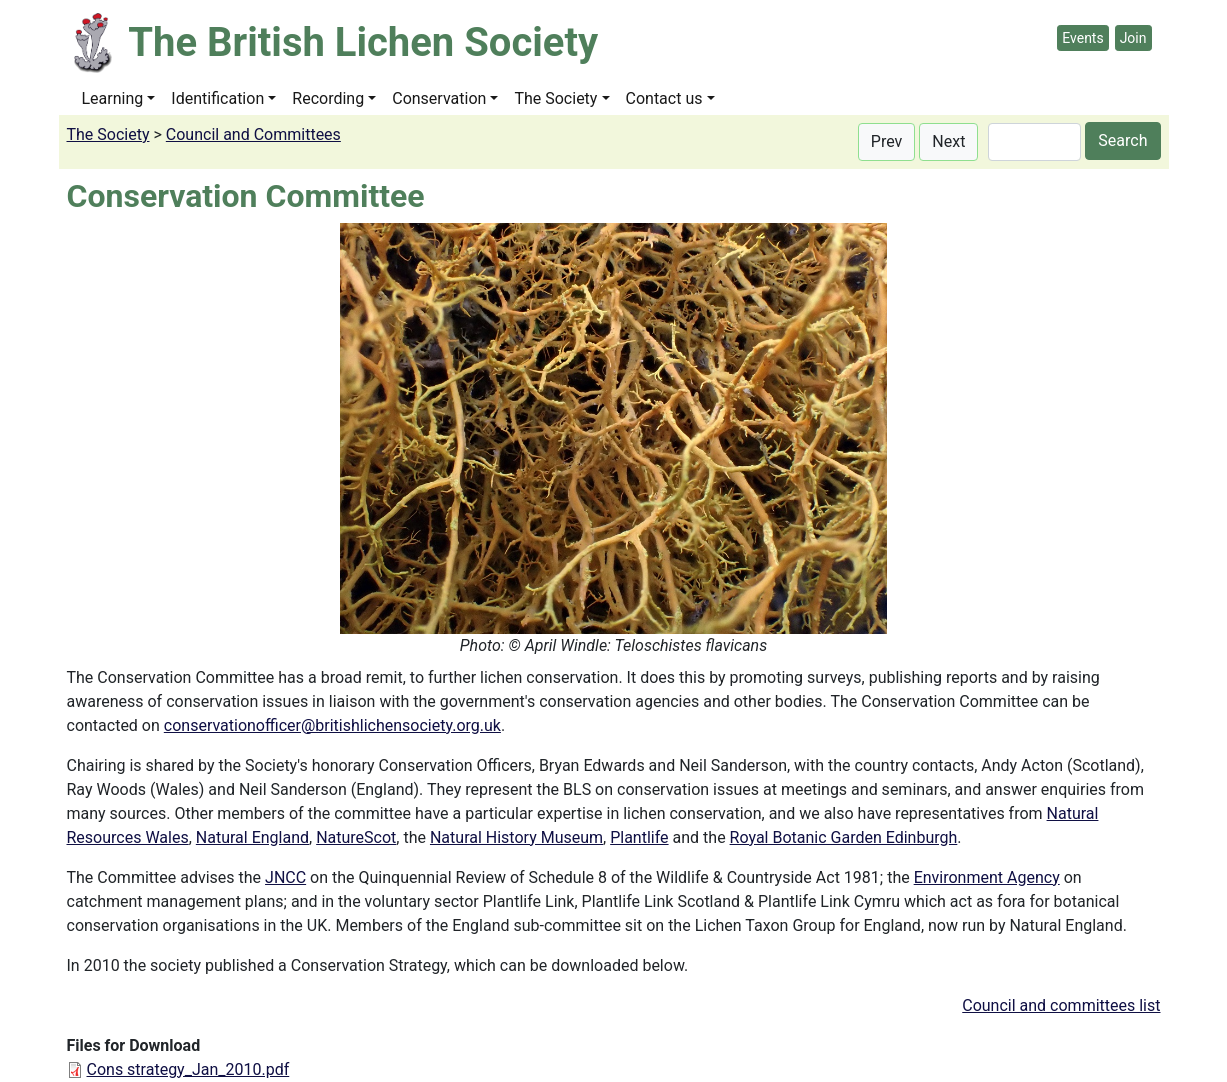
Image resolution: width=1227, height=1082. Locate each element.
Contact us (664, 98)
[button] (887, 142)
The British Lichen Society (363, 42)
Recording (328, 98)
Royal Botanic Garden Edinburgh (844, 837)
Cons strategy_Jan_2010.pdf (188, 1069)
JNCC (285, 877)
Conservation (439, 98)
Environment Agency (987, 877)
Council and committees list (1061, 1005)
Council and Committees (253, 134)
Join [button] (1133, 38)
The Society (555, 98)
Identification (217, 98)
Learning (113, 98)
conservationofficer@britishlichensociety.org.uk (332, 725)
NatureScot (356, 837)
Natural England (252, 837)
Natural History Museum (516, 837)
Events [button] (1082, 38)
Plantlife (639, 837)
